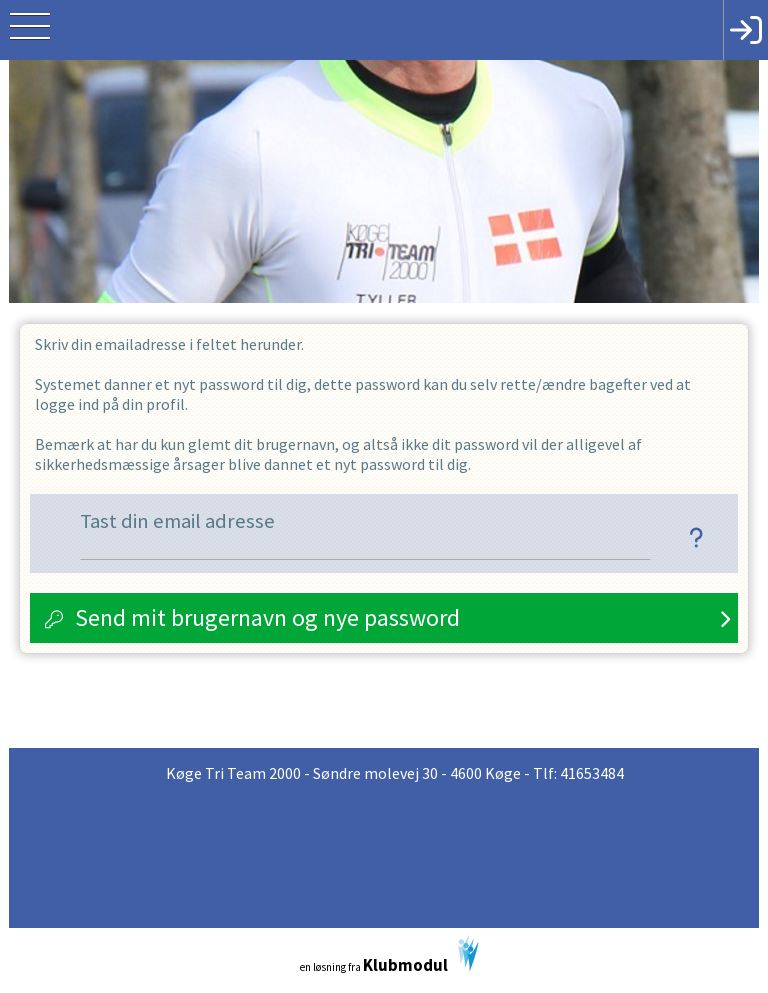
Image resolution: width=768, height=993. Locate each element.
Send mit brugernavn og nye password (267, 617)
